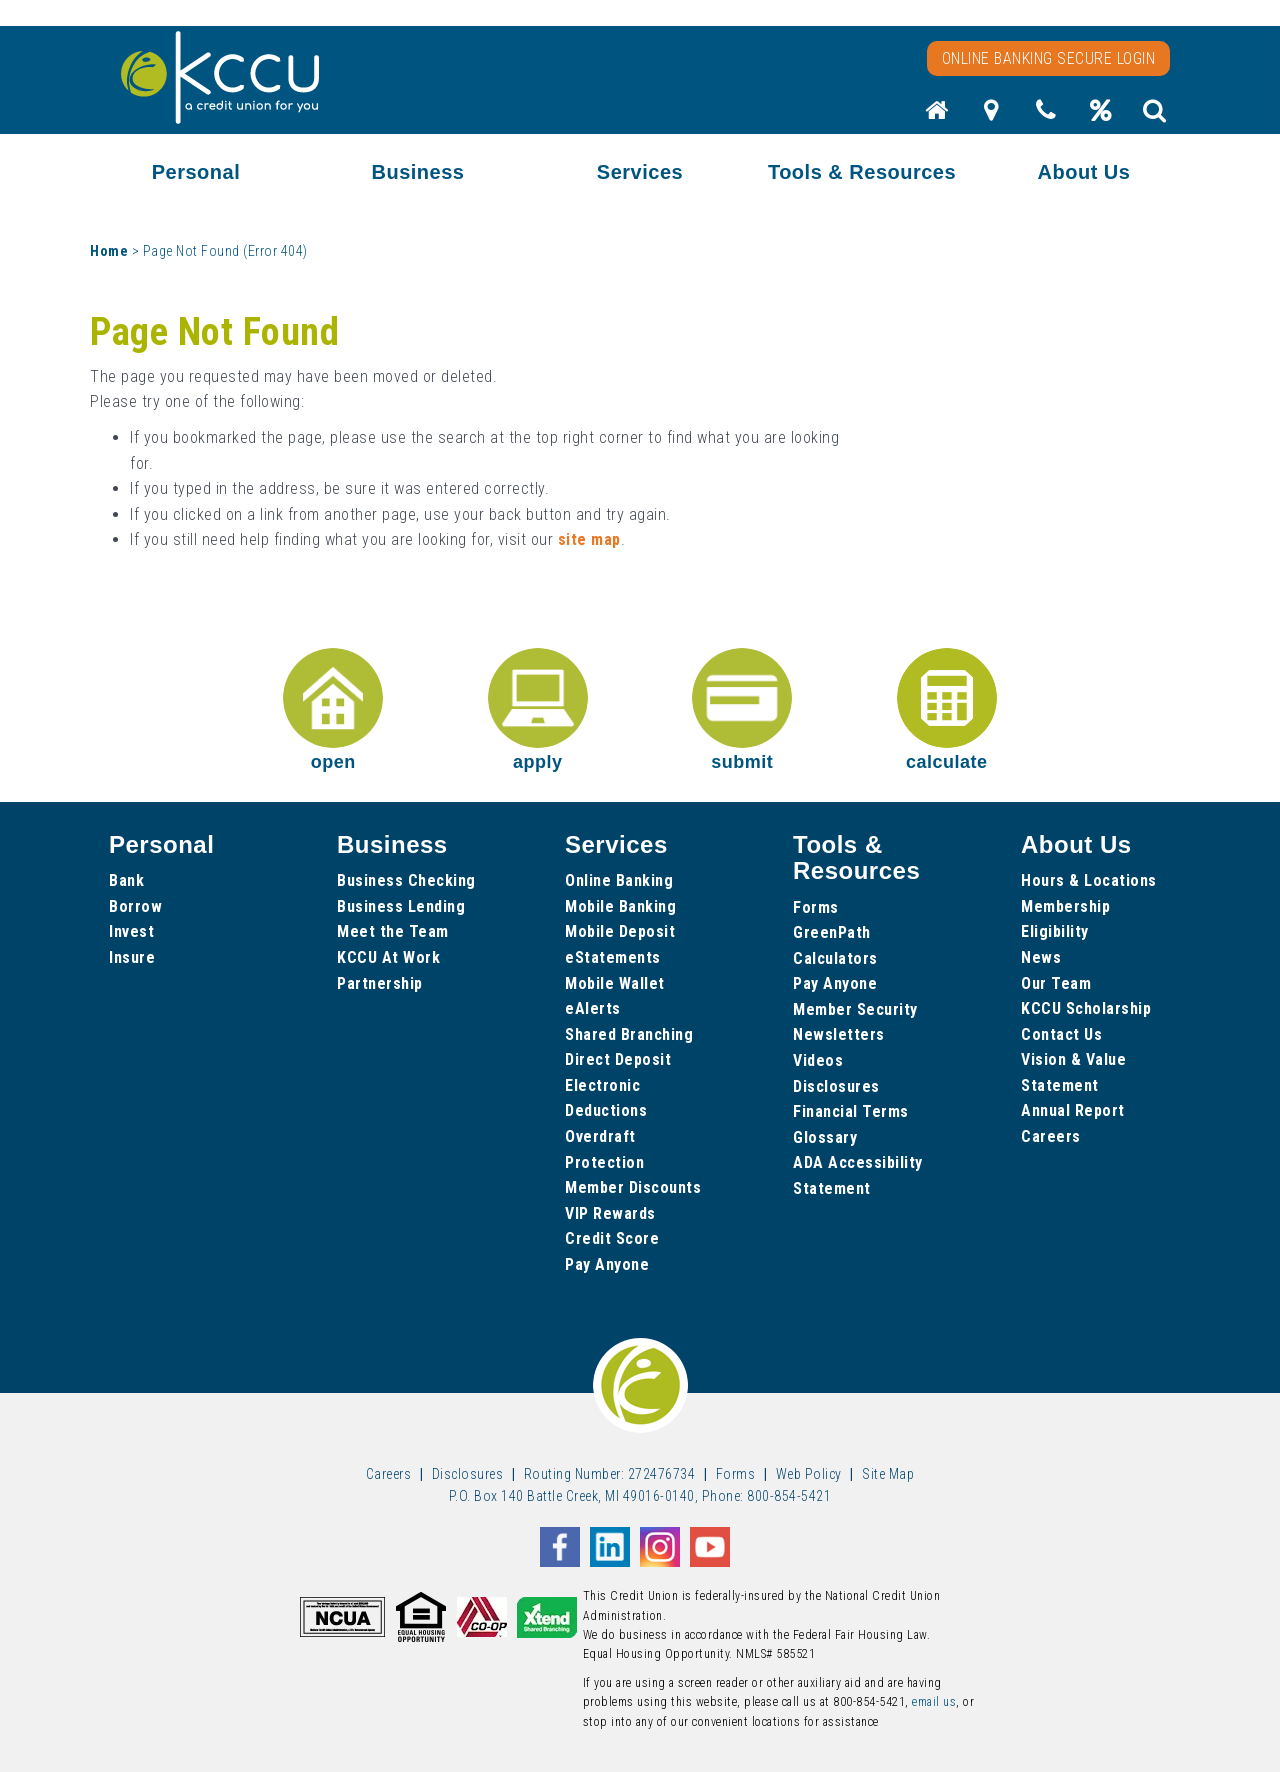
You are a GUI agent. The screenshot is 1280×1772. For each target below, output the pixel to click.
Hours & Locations (1089, 880)
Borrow (135, 906)
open (333, 710)
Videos (818, 1060)
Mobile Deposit (620, 931)
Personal (196, 172)
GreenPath (832, 932)
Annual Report (1073, 1110)
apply (538, 710)
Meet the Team (393, 931)
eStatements (613, 957)
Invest (131, 931)
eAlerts (593, 1008)
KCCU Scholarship (1086, 1008)
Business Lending (401, 906)
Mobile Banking (620, 906)
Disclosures (836, 1086)
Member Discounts (633, 1187)
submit (742, 710)
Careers (1051, 1136)
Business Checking (406, 880)
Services (640, 172)
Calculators (835, 958)
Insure (132, 957)
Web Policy (809, 1474)
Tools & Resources (862, 172)
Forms (816, 907)
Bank (126, 880)
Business (418, 172)
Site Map (888, 1474)
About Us (1084, 172)
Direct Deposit (618, 1059)
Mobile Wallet (615, 983)
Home (109, 251)
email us (934, 1702)
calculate (947, 710)
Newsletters (839, 1034)
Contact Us (1061, 1034)
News (1041, 957)
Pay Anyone (607, 1264)
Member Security (855, 1009)
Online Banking (619, 880)
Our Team (1056, 983)
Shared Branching (629, 1034)
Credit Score (612, 1238)
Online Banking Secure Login (1049, 58)
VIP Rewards (610, 1213)
